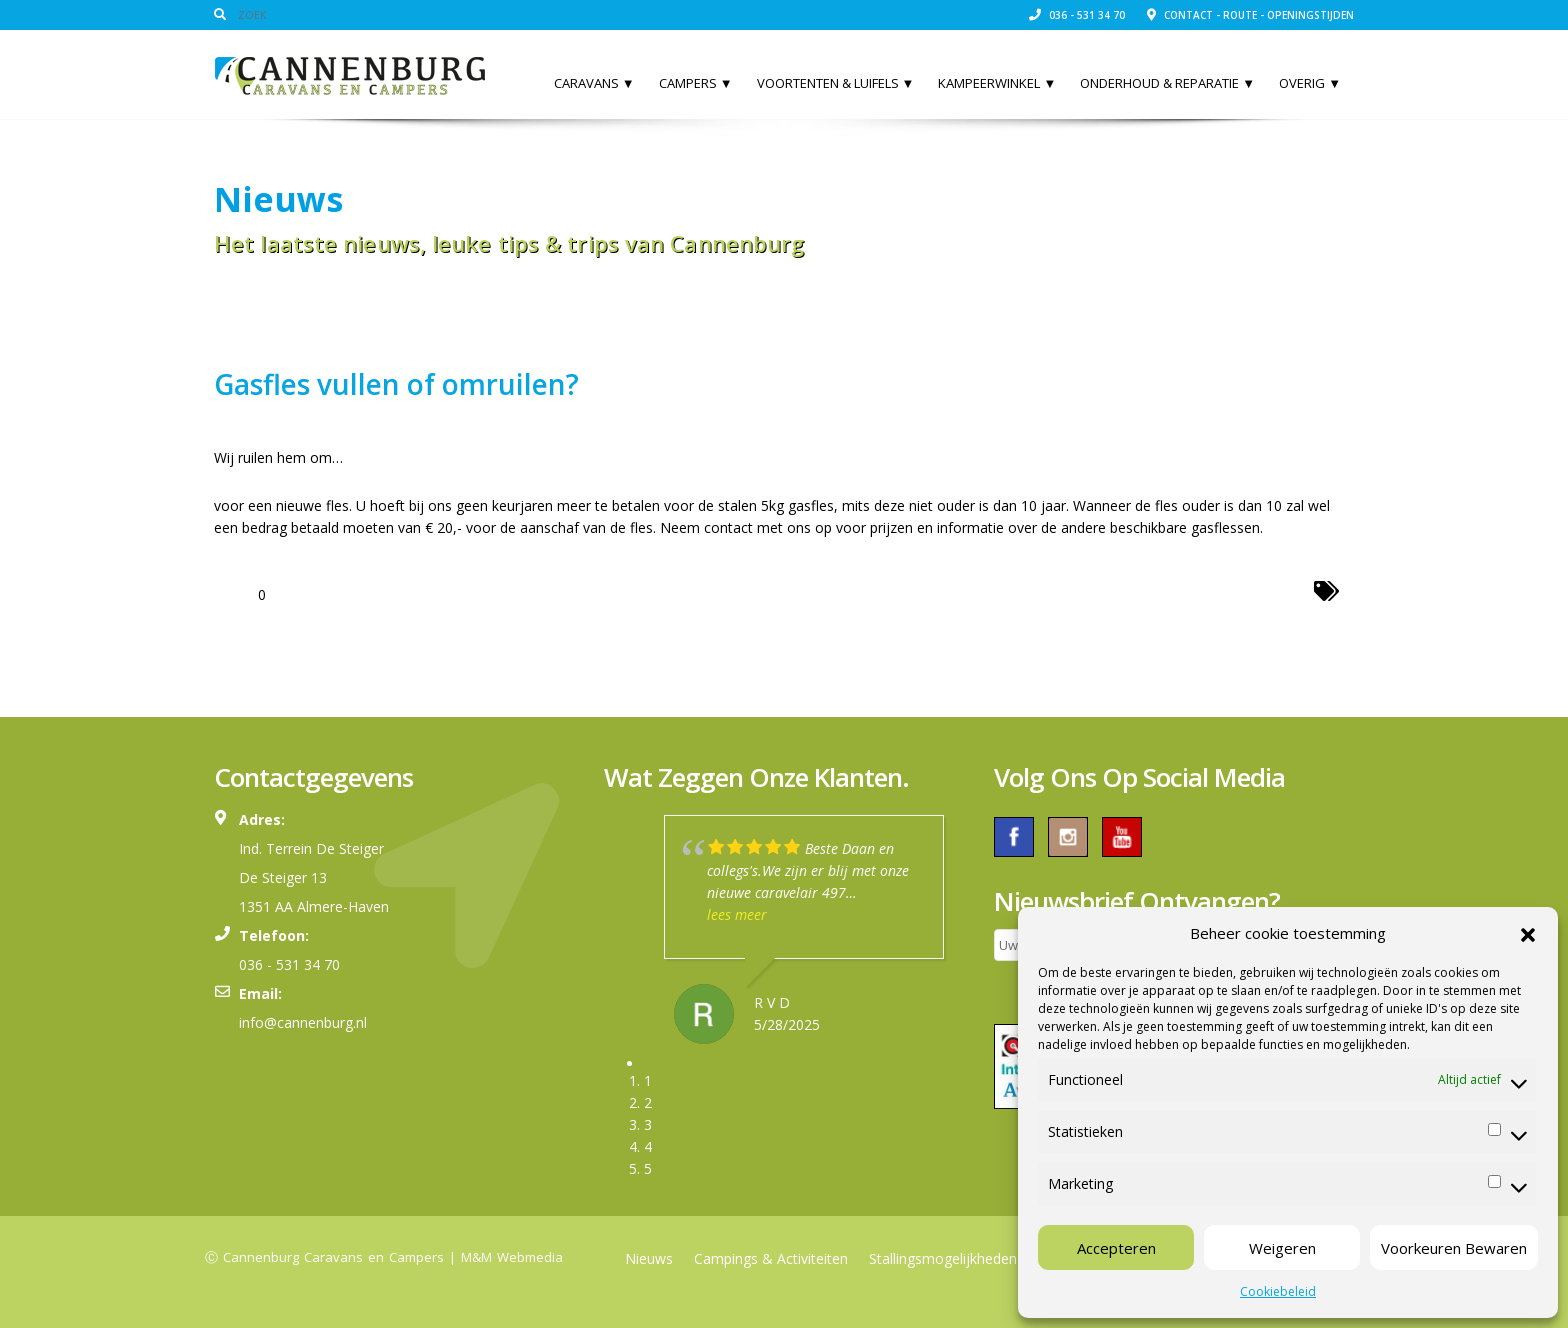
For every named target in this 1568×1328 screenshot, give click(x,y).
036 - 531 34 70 (1077, 15)
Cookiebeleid (1278, 1291)
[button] (1528, 933)
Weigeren (1282, 1248)
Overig (1310, 83)
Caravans (594, 83)
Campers (696, 83)
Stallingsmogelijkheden (943, 1258)
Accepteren (1116, 1248)
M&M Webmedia (512, 1257)
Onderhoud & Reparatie (1167, 83)
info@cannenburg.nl (303, 1022)
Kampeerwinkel (997, 83)
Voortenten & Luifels (836, 83)
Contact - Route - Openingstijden (1250, 15)
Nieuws (649, 1258)
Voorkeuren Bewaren (1454, 1248)
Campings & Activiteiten (771, 1258)
